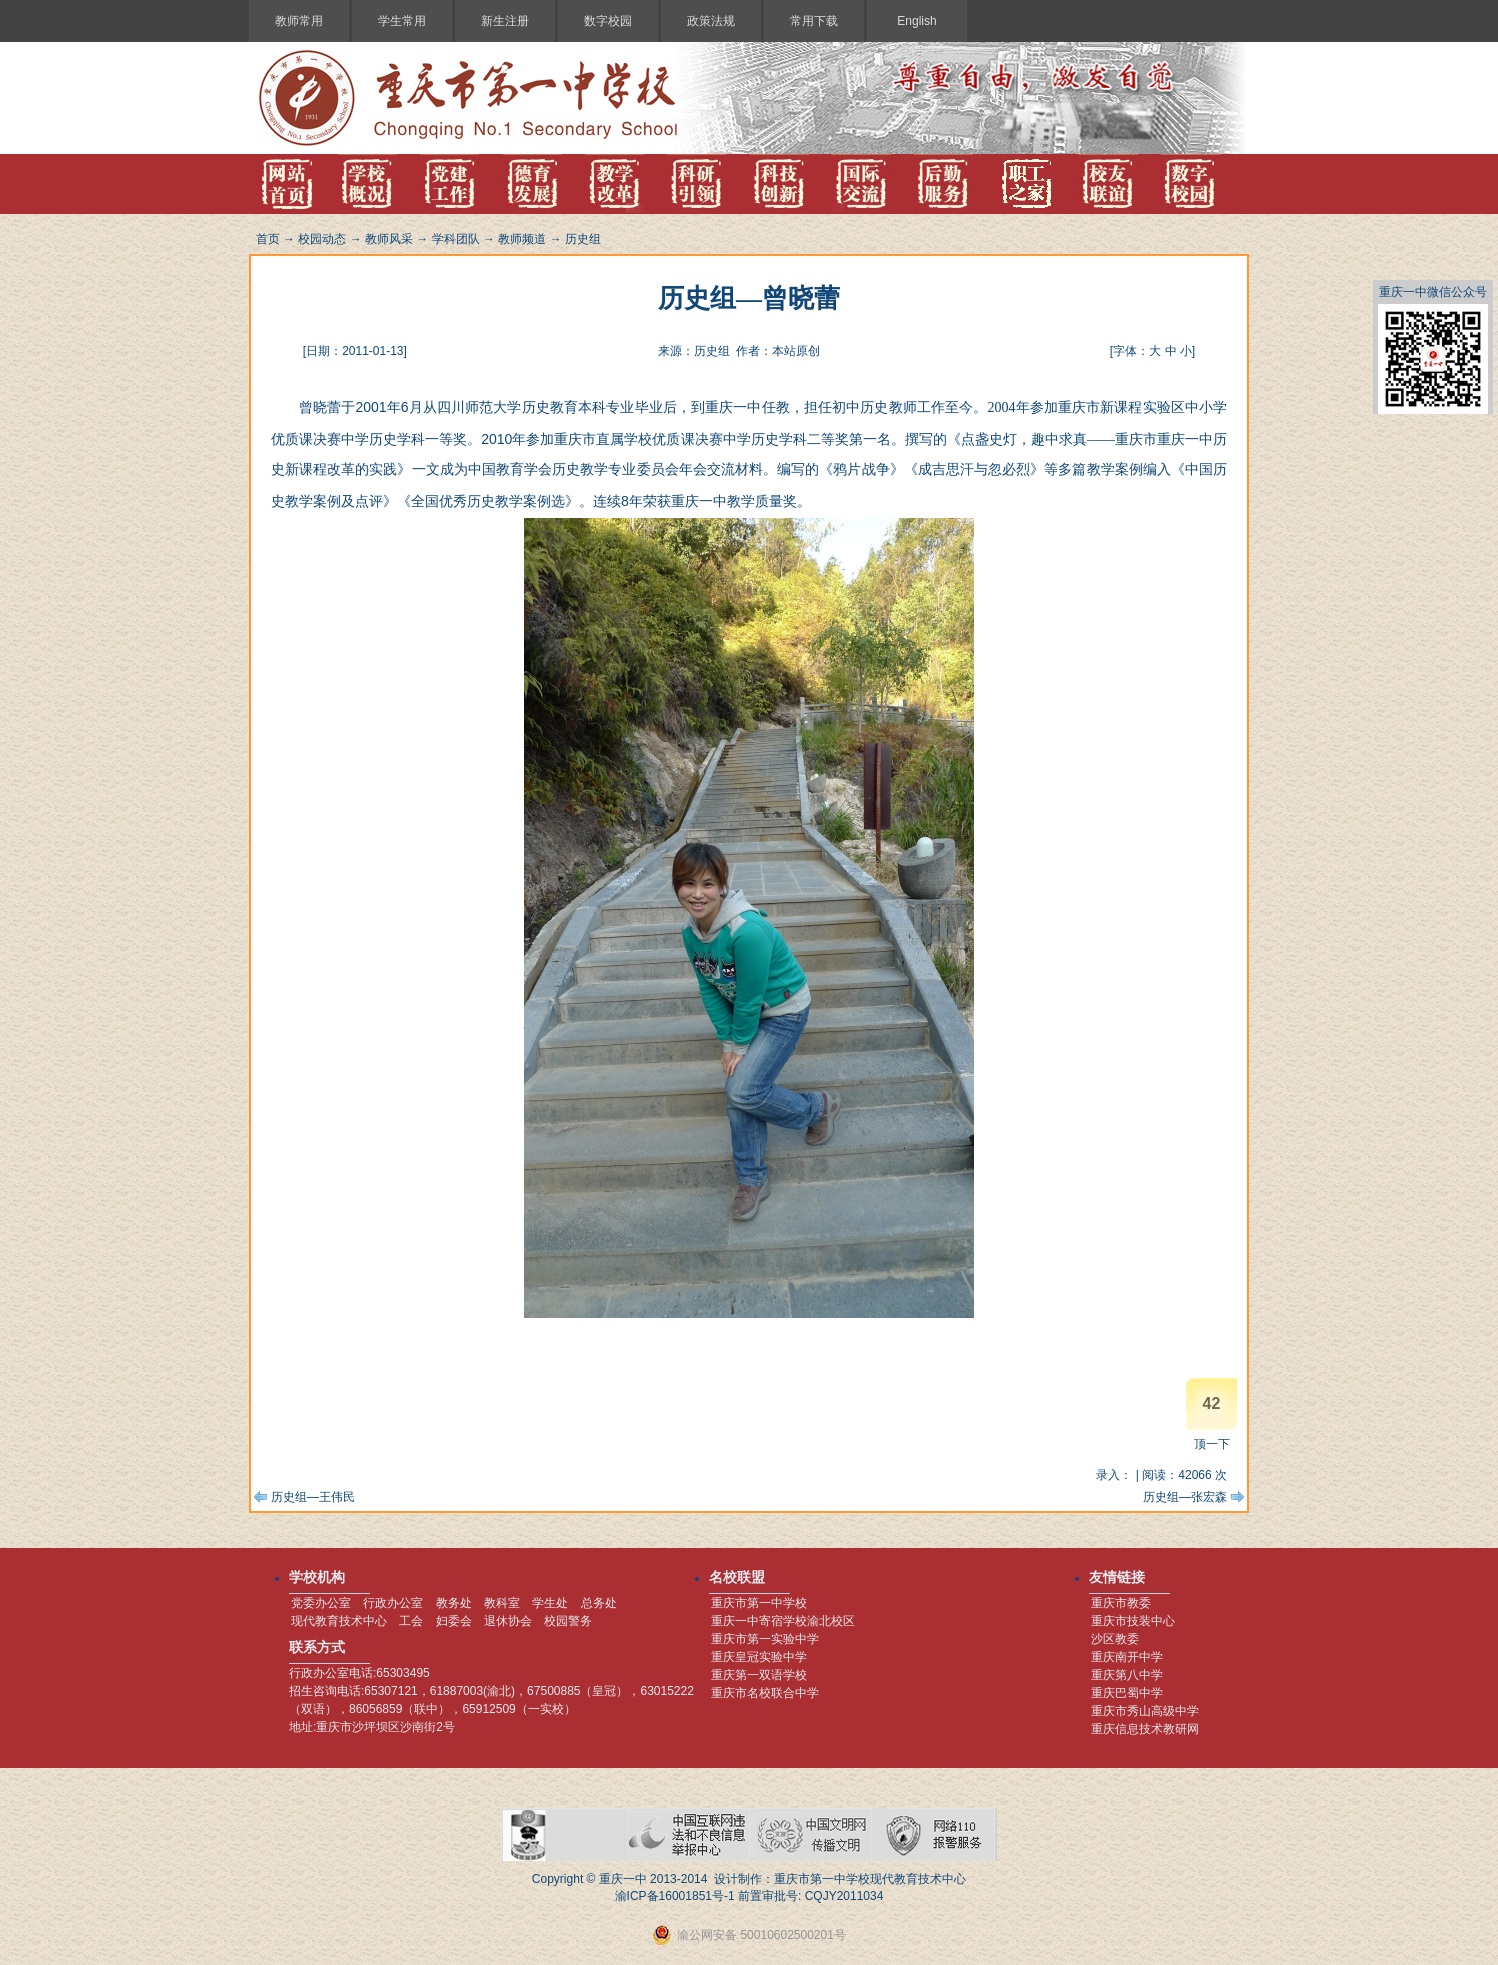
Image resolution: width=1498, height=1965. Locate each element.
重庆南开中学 (1127, 1657)
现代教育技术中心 (339, 1621)
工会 (411, 1621)
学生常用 (402, 21)
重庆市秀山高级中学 (1145, 1711)
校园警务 (568, 1621)
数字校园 (608, 21)
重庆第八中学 (1127, 1675)
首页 (268, 239)
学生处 (550, 1603)
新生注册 (505, 21)
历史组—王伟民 (313, 1497)
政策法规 (711, 21)
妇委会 (454, 1621)
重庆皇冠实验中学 (759, 1657)
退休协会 (508, 1621)
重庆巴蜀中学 (1127, 1693)
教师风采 (389, 239)
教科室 (502, 1603)
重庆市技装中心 (1133, 1621)
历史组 (583, 239)
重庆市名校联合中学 (765, 1693)
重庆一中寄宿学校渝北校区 (783, 1621)
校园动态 (322, 239)
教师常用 (299, 21)
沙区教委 (1115, 1639)
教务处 (454, 1603)
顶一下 (1212, 1444)
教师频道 (522, 239)
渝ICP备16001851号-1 (675, 1896)
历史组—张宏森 (1185, 1497)
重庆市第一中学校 (759, 1603)
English (916, 21)
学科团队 (456, 239)
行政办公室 (393, 1603)
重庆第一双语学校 (759, 1675)
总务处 (599, 1603)
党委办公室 (321, 1603)
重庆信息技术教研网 (1145, 1729)
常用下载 (814, 21)
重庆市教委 (1121, 1603)
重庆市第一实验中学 (765, 1639)
